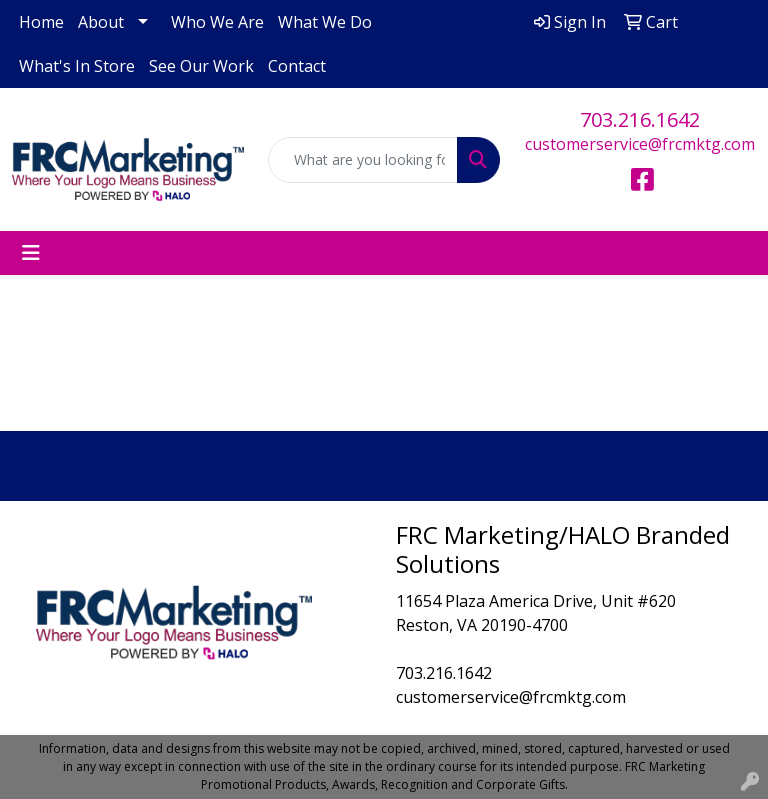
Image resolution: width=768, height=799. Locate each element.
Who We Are (217, 22)
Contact (297, 66)
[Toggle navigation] (31, 253)
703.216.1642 (640, 119)
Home (41, 22)
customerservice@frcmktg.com (640, 144)
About (101, 22)
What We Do (325, 22)
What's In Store (77, 66)
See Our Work (201, 66)
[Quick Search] (363, 160)
